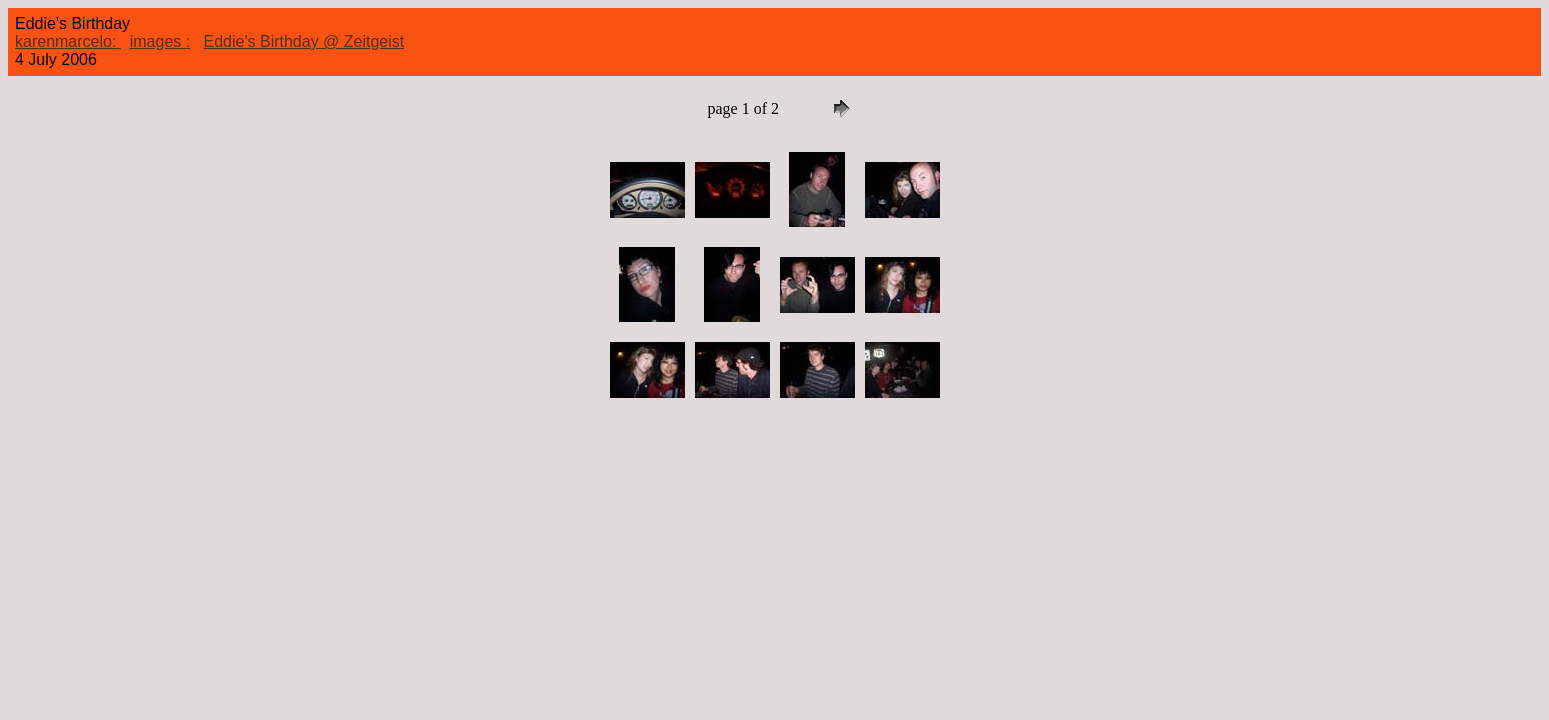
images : (160, 41)
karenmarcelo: (68, 41)
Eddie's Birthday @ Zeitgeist (304, 41)
